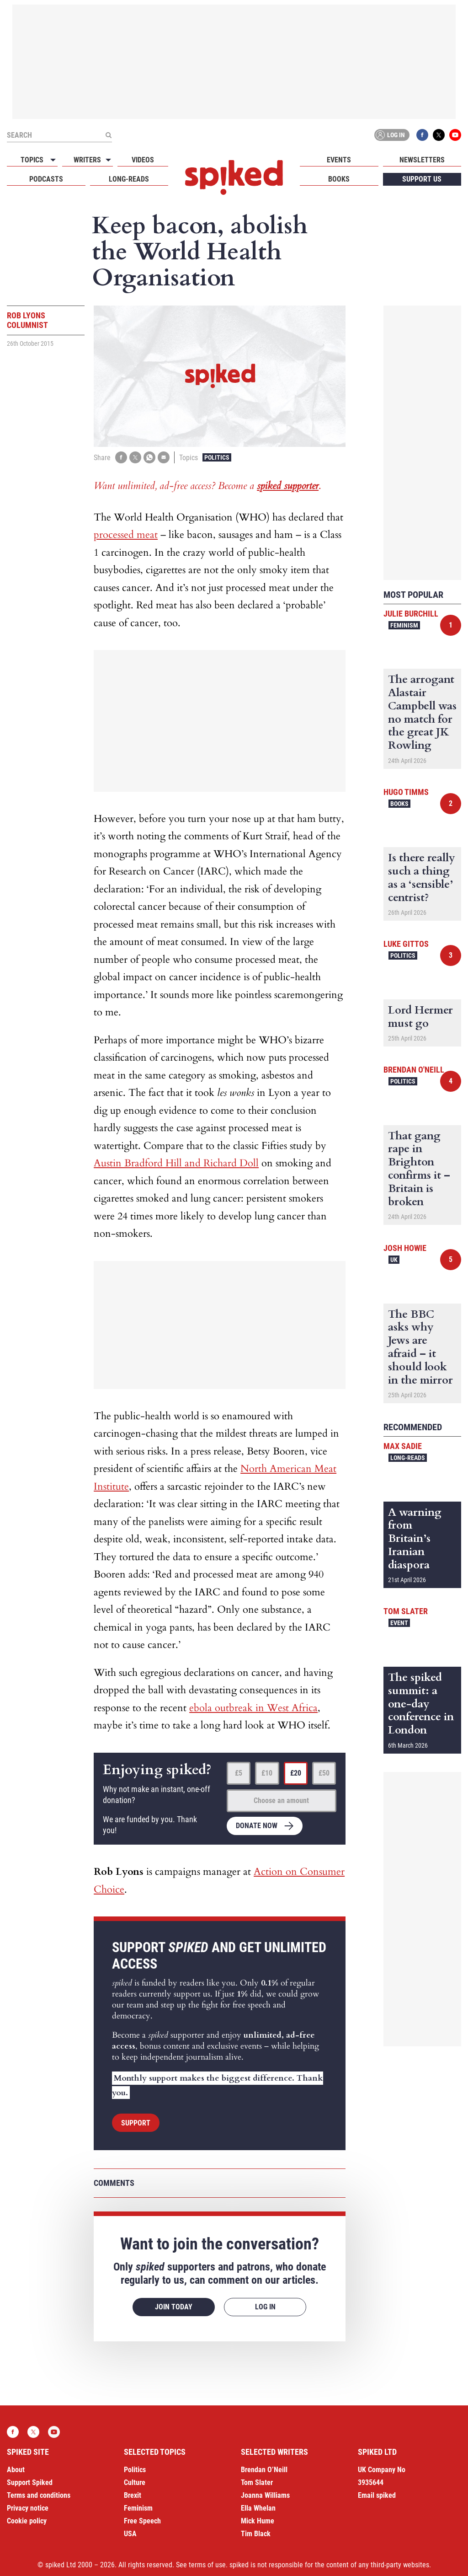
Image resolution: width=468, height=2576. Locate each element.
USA (130, 2533)
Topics (32, 160)
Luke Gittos (406, 944)
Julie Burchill (410, 613)
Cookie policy (27, 2521)
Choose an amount (281, 1800)
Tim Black (256, 2533)
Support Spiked (30, 2482)
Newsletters (422, 160)
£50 (324, 1773)
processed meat (126, 535)
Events (339, 160)
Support (135, 2123)
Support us (421, 179)
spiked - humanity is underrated (234, 177)
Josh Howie (404, 1248)
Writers (87, 160)
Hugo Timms (406, 792)
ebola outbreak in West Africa (253, 1708)
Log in (390, 135)
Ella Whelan (258, 2508)
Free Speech (142, 2521)
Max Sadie (402, 1446)
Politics (216, 457)
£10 (266, 1773)
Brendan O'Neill (413, 1069)
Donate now (256, 1825)
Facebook (422, 135)
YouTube (455, 135)
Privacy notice (27, 2508)
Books (339, 179)
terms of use (207, 2564)
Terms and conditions (38, 2495)
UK (394, 1259)
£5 (238, 1773)
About (16, 2469)
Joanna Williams (265, 2495)
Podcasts (46, 179)
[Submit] (108, 135)
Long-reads (129, 179)
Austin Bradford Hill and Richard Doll (176, 1163)
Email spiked (377, 2495)
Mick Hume (257, 2521)
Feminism (404, 625)
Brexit (132, 2495)
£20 (295, 1773)
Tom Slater (405, 1611)
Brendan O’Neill (264, 2469)
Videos (143, 160)
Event (399, 1622)
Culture (134, 2482)
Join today (173, 2306)
